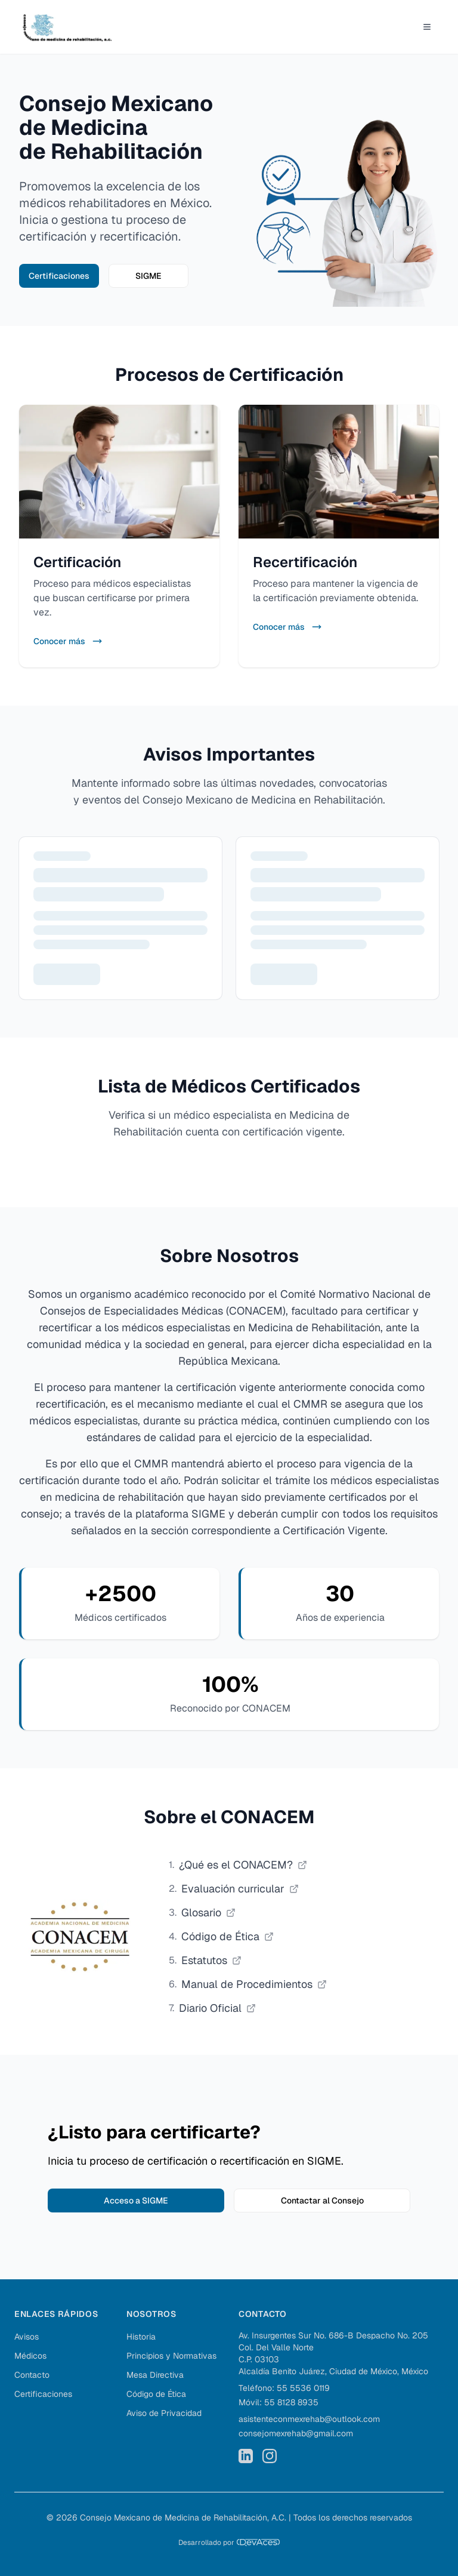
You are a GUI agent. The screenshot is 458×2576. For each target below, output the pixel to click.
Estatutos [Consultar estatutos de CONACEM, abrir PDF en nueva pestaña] (211, 1960)
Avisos (26, 2336)
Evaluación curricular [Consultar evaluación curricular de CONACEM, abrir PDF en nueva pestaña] (240, 1888)
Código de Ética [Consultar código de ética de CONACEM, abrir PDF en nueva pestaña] (227, 1936)
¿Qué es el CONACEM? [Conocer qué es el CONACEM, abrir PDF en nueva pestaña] (243, 1865)
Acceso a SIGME (136, 2200)
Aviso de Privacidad (164, 2413)
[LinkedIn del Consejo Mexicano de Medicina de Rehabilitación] (246, 2456)
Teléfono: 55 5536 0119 (284, 2388)
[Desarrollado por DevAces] (229, 2542)
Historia (141, 2336)
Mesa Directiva (155, 2374)
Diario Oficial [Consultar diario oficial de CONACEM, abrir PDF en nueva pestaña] (217, 2008)
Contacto (31, 2374)
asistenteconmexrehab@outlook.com (309, 2419)
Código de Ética (156, 2394)
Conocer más (67, 641)
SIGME (148, 275)
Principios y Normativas (171, 2355)
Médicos (30, 2355)
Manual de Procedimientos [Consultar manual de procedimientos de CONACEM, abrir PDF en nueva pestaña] (254, 1984)
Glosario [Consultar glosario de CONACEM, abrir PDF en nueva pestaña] (208, 1912)
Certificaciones (59, 275)
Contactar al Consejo (322, 2200)
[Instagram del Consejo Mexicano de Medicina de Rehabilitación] (269, 2456)
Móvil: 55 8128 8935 (278, 2402)
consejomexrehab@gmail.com (296, 2433)
